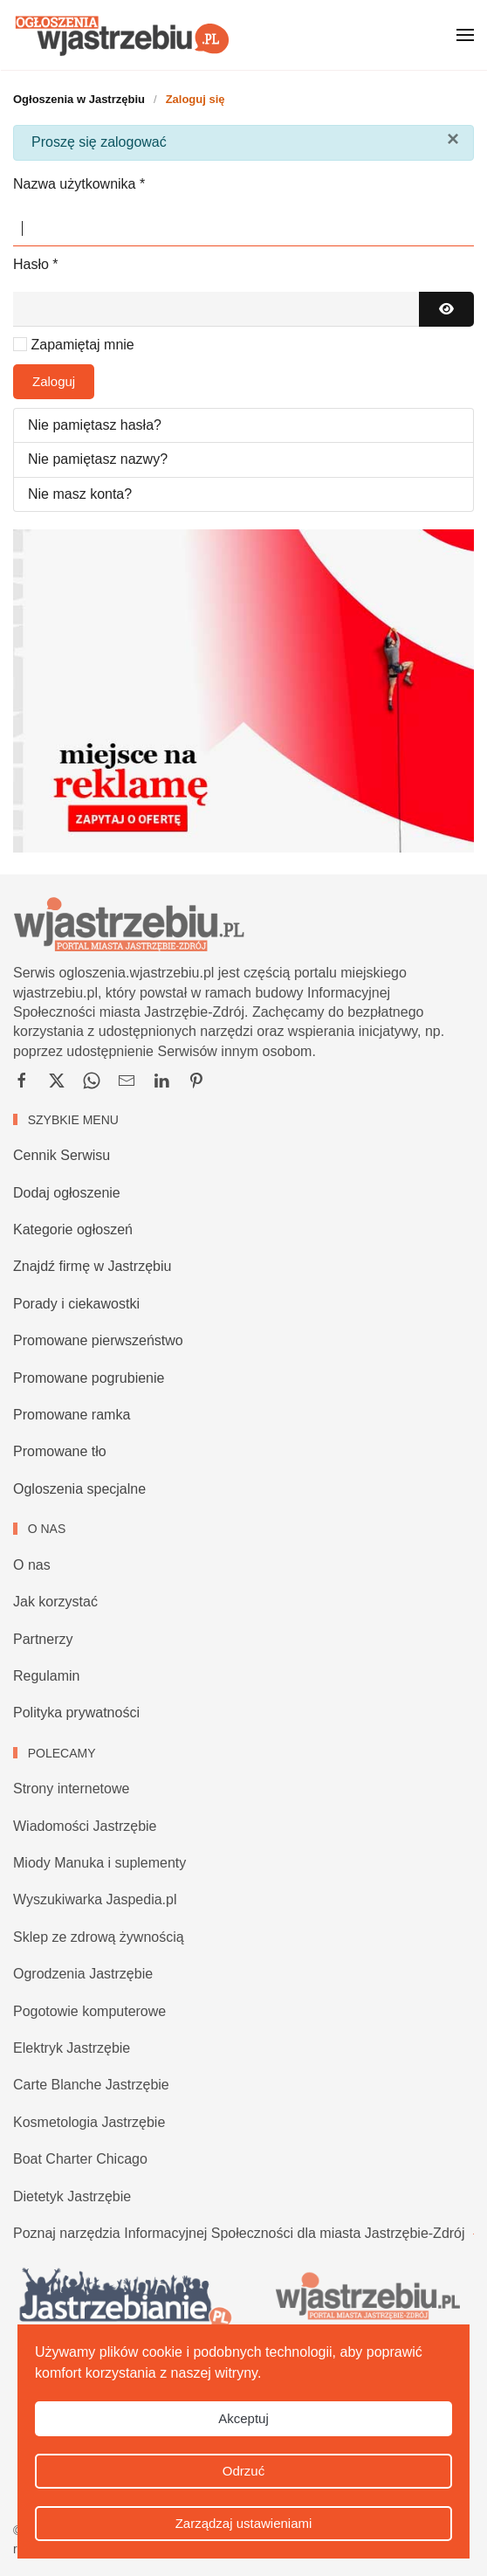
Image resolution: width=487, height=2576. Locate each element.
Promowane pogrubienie (88, 1378)
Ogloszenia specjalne (79, 1488)
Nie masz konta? (80, 494)
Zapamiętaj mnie (82, 344)
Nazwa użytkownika (79, 183)
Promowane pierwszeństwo (98, 1340)
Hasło (35, 264)
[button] (465, 35)
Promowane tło (59, 1451)
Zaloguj (53, 381)
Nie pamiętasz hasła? (94, 425)
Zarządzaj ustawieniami (243, 2523)
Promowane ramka (71, 1414)
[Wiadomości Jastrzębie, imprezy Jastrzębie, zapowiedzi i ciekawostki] (123, 2297)
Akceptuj (243, 2418)
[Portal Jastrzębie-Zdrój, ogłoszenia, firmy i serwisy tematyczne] (365, 2297)
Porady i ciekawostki (76, 1303)
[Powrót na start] (122, 35)
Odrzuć (243, 2470)
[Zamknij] (453, 139)
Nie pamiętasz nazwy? (98, 459)
